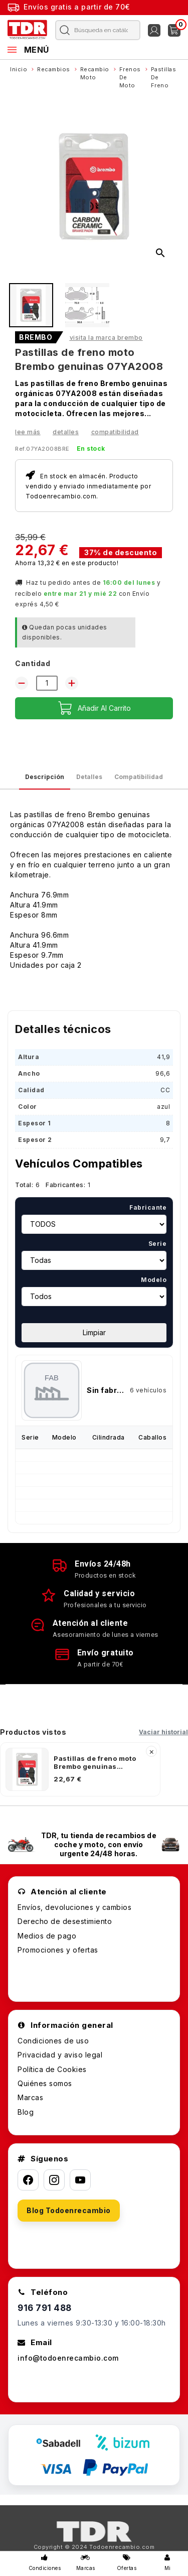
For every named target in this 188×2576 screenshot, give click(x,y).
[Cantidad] (47, 683)
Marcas (30, 2097)
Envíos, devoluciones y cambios (74, 1907)
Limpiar (94, 1332)
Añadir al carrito (94, 708)
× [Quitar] (151, 1751)
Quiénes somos (45, 2083)
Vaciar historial (163, 1732)
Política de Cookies (52, 2069)
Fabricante (147, 1207)
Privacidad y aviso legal (60, 2054)
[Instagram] (54, 2180)
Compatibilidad (115, 432)
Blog (26, 2112)
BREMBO (35, 337)
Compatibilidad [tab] (138, 777)
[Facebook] (28, 2180)
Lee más (28, 432)
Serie (157, 1243)
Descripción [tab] (44, 777)
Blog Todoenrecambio (69, 2210)
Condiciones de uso (53, 2040)
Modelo (153, 1279)
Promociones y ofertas (58, 1950)
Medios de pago (47, 1935)
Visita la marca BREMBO (106, 337)
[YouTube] (80, 2180)
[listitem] (80, 1769)
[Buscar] (96, 30)
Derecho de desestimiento (65, 1921)
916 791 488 (45, 2308)
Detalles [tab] (89, 777)
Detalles (66, 432)
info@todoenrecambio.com (68, 2358)
